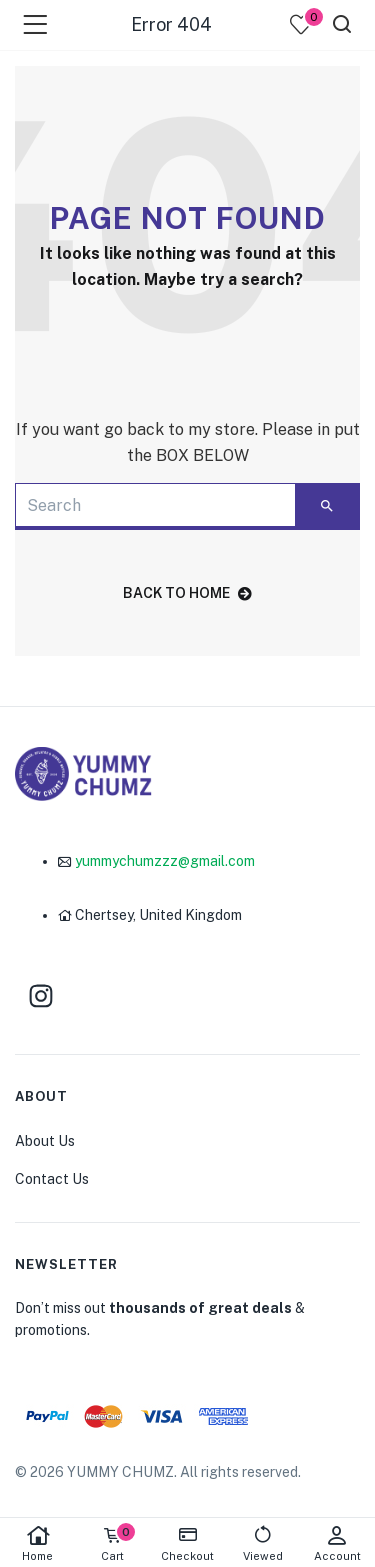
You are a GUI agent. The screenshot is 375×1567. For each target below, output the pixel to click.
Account (337, 1543)
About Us (45, 1141)
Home (37, 1543)
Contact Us (52, 1179)
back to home (187, 593)
